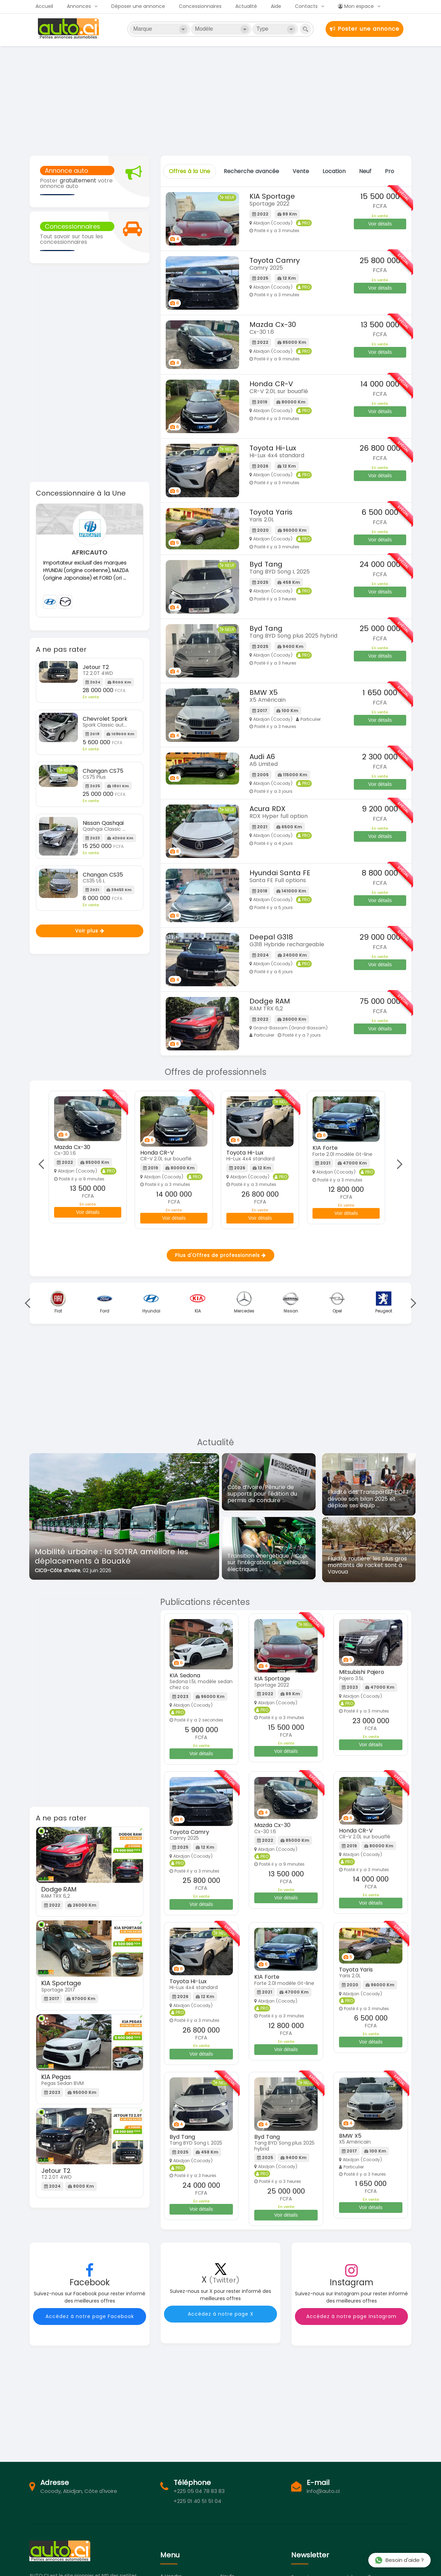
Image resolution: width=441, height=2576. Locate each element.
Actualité (246, 6)
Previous (43, 1164)
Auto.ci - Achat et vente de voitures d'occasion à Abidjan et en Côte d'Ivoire (69, 28)
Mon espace (356, 6)
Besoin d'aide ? (399, 2560)
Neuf (365, 171)
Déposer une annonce (138, 6)
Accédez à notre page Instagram (351, 2316)
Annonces (79, 6)
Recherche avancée (251, 171)
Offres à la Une (189, 171)
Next (397, 1164)
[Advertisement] (220, 100)
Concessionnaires (200, 6)
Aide (276, 6)
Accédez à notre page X (221, 2313)
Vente (301, 171)
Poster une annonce (364, 29)
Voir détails (380, 224)
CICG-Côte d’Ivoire (57, 1570)
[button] (39, 1520)
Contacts (306, 6)
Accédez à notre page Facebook (89, 2316)
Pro (389, 171)
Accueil (44, 6)
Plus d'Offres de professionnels (220, 1255)
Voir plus (89, 930)
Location (334, 171)
